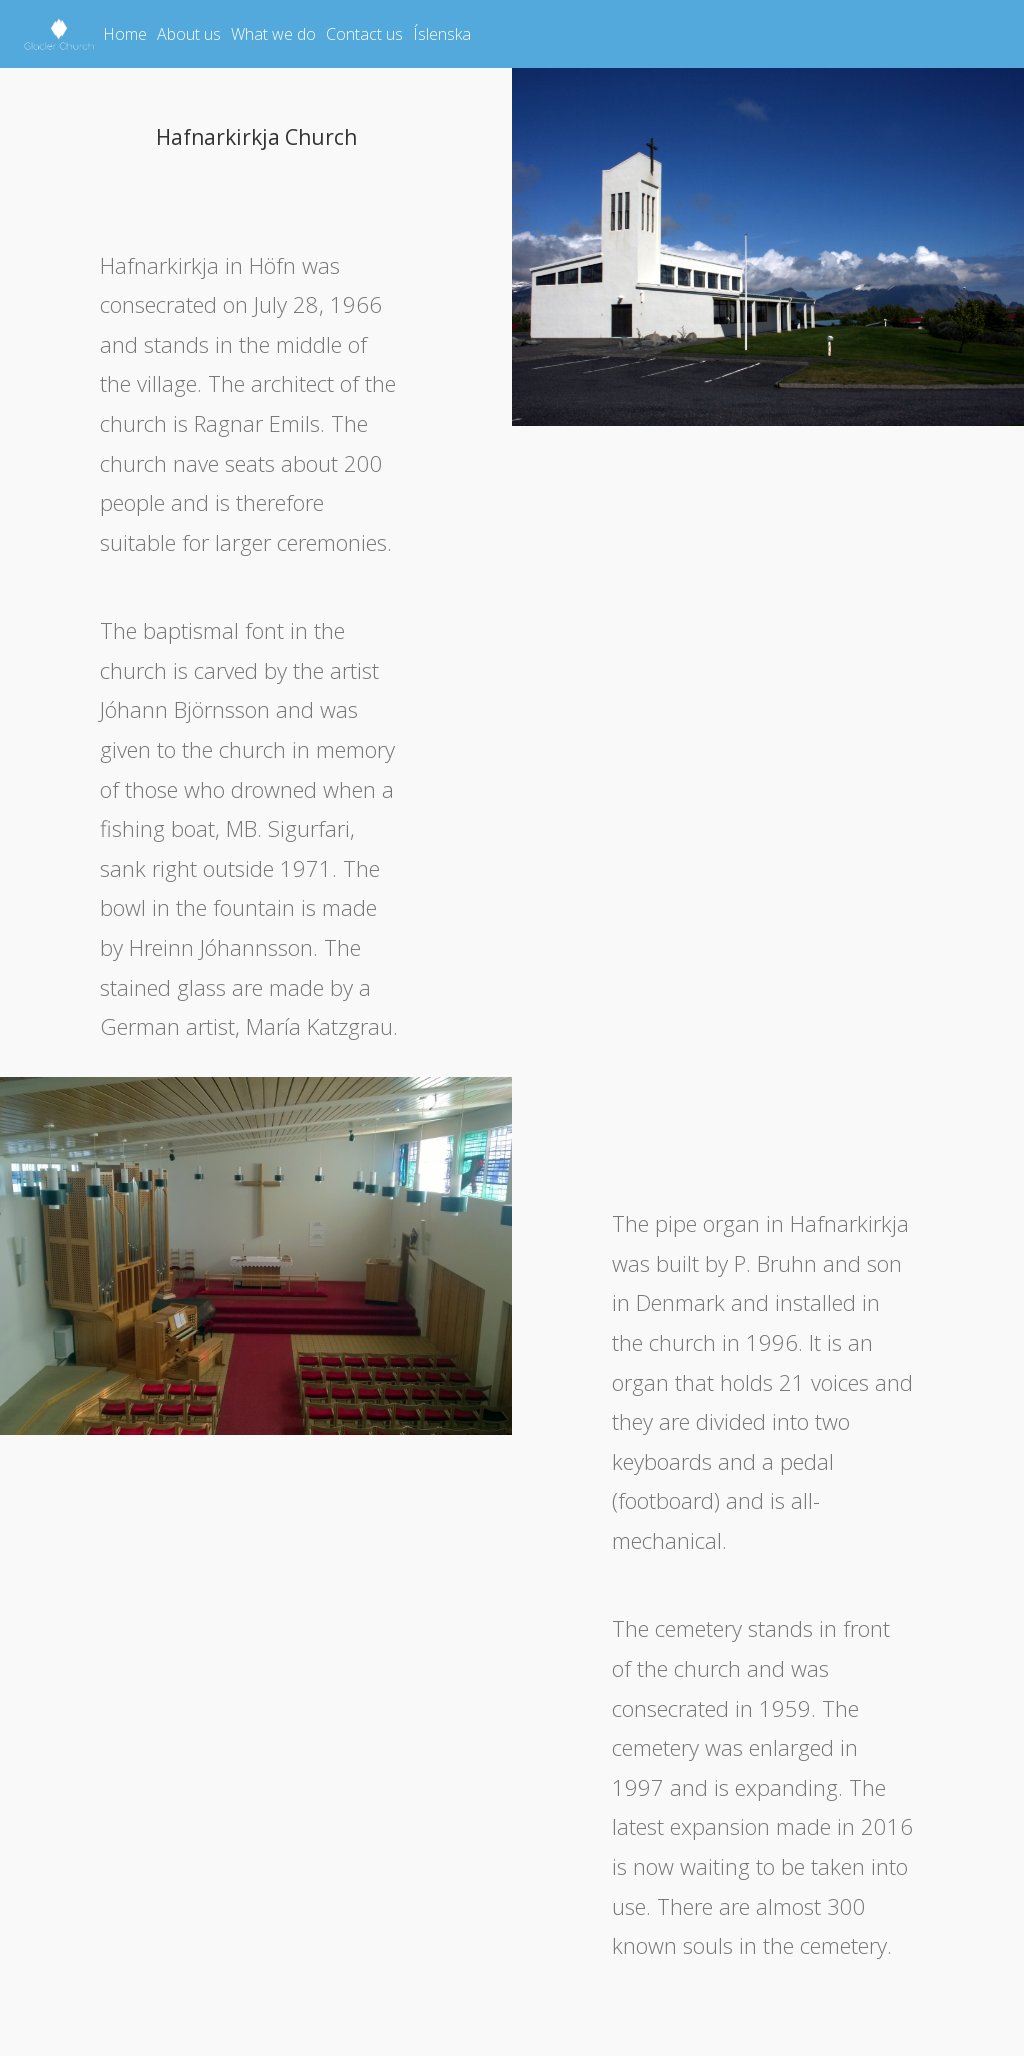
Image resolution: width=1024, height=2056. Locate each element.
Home (125, 34)
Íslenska (442, 34)
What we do (273, 34)
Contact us (364, 34)
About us (189, 34)
